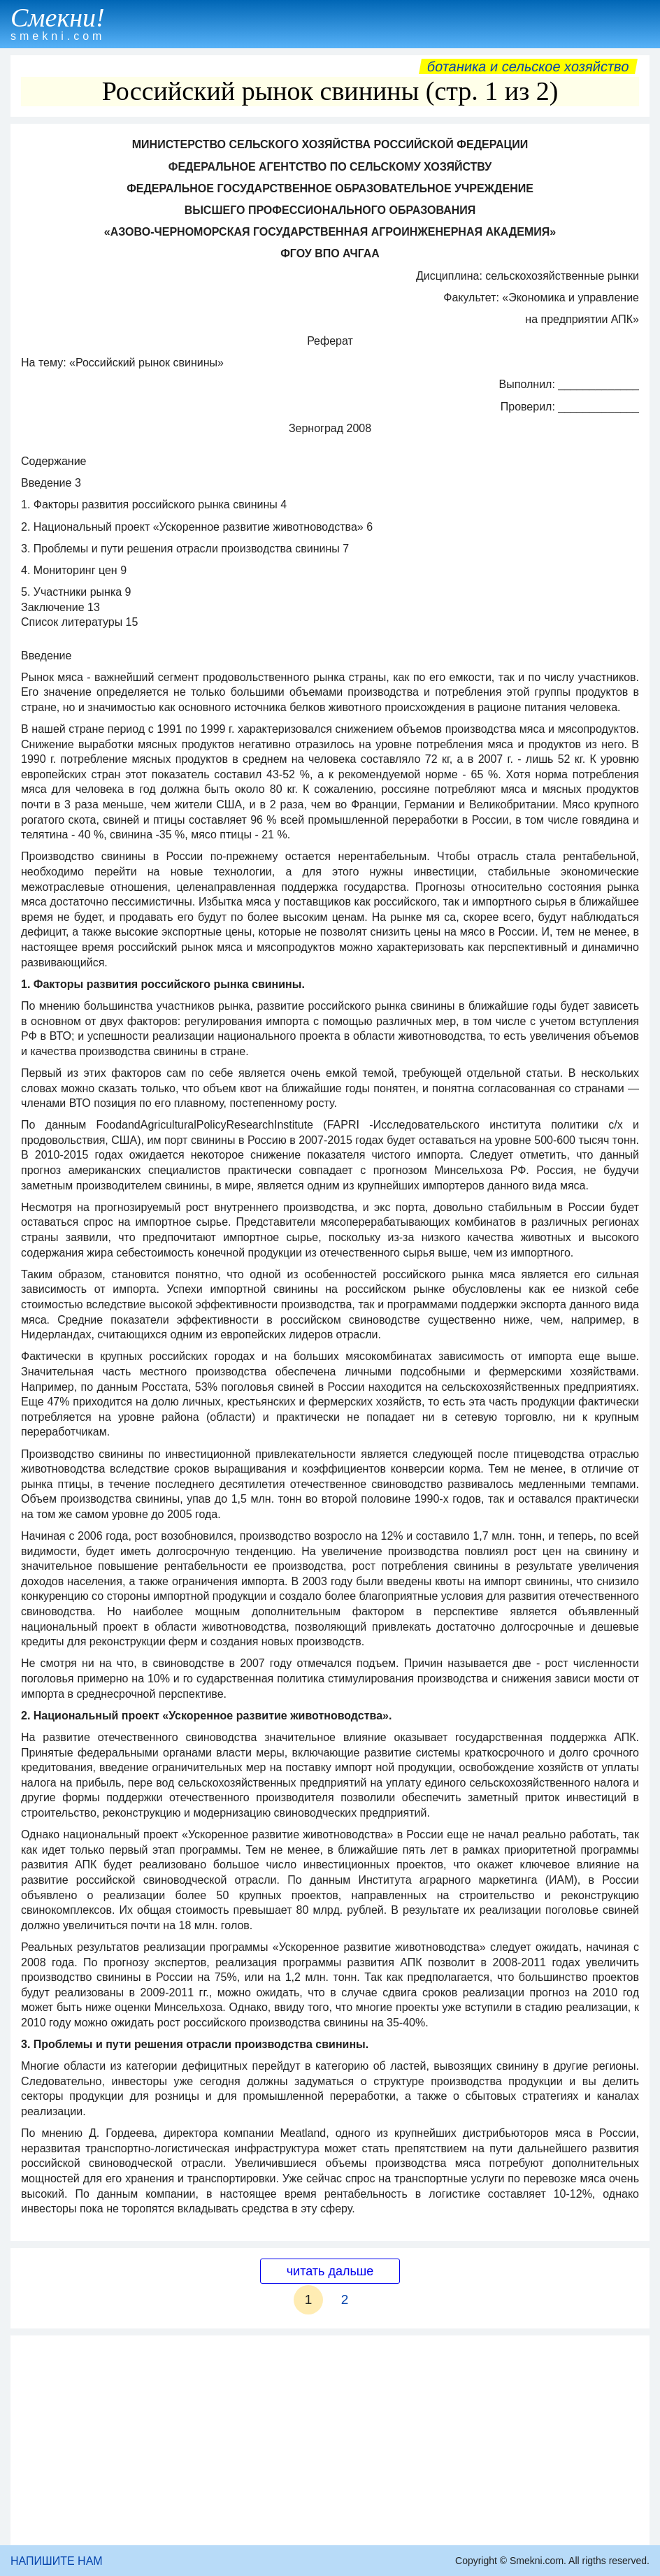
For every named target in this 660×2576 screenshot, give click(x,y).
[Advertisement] (330, 2440)
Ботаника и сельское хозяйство (528, 66)
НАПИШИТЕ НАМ (56, 2561)
